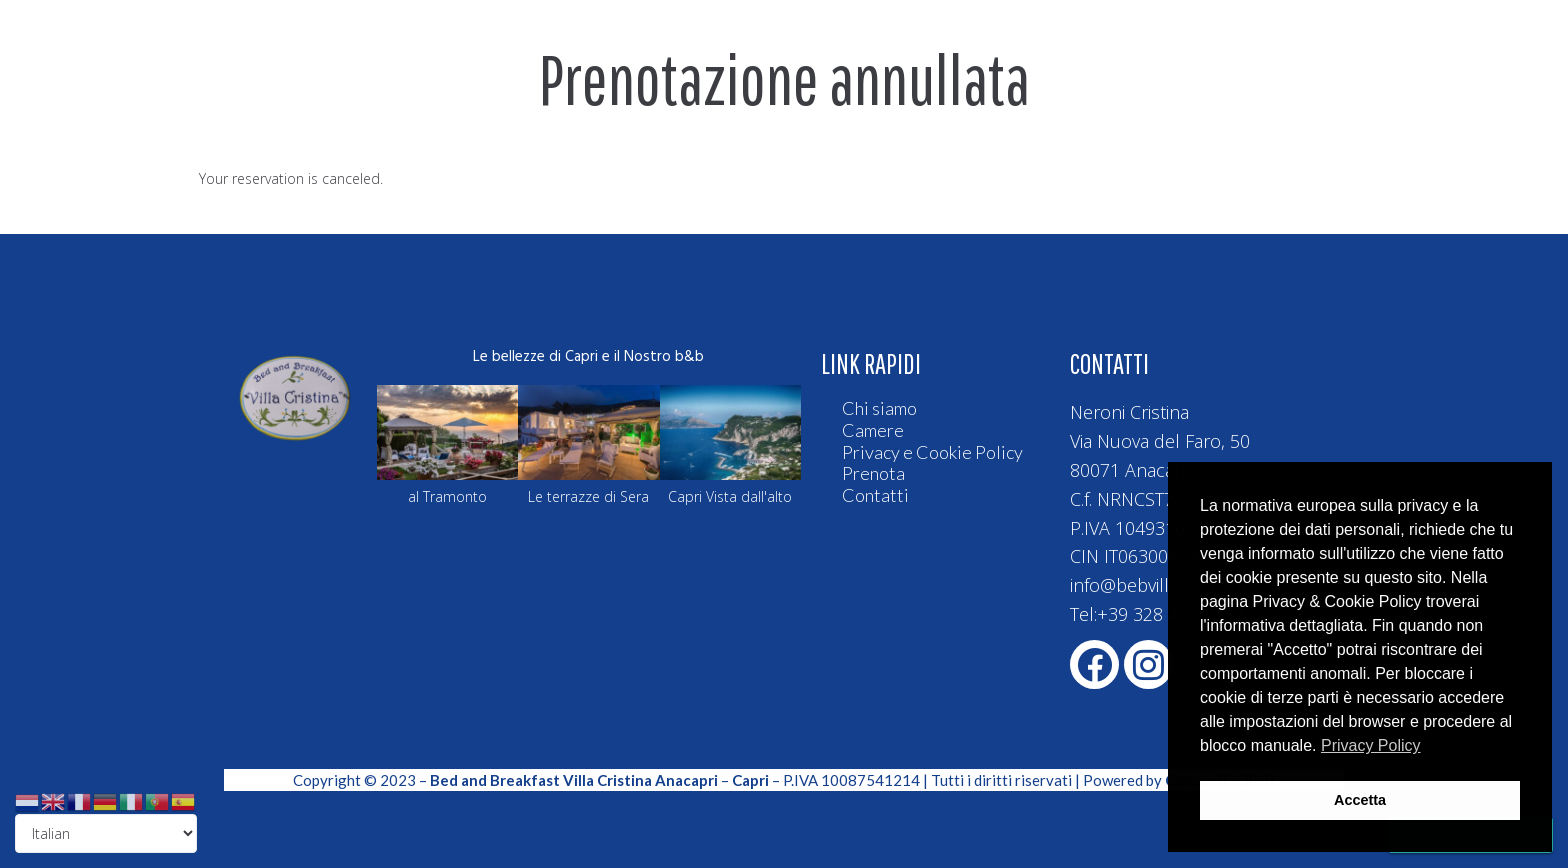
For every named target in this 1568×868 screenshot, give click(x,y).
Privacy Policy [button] (1371, 745)
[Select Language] (106, 833)
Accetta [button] (1360, 800)
